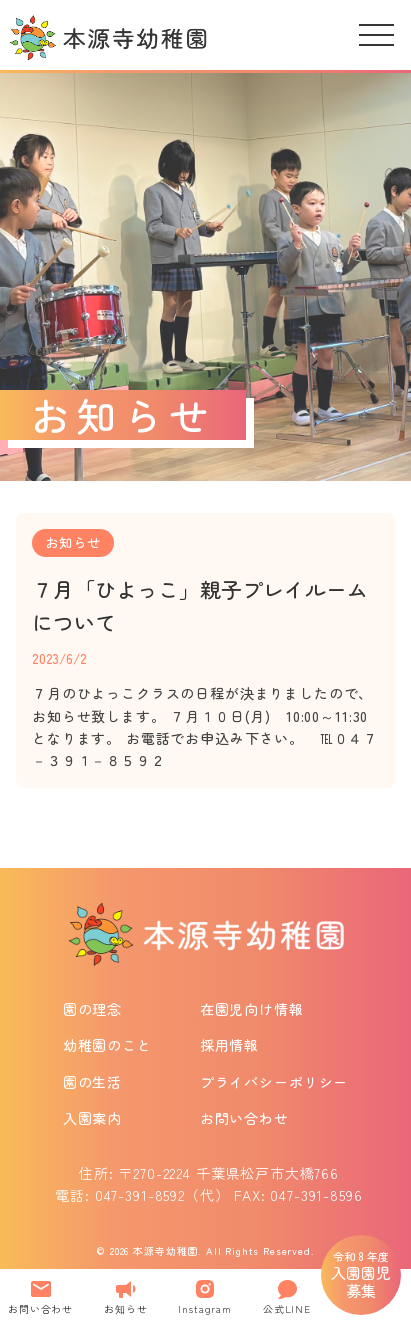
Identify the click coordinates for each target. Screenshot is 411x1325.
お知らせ (73, 542)
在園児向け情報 (252, 1009)
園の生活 (92, 1082)
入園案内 (92, 1118)
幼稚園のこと (107, 1045)
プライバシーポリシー (274, 1082)
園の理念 (92, 1009)
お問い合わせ (244, 1118)
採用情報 (229, 1045)
